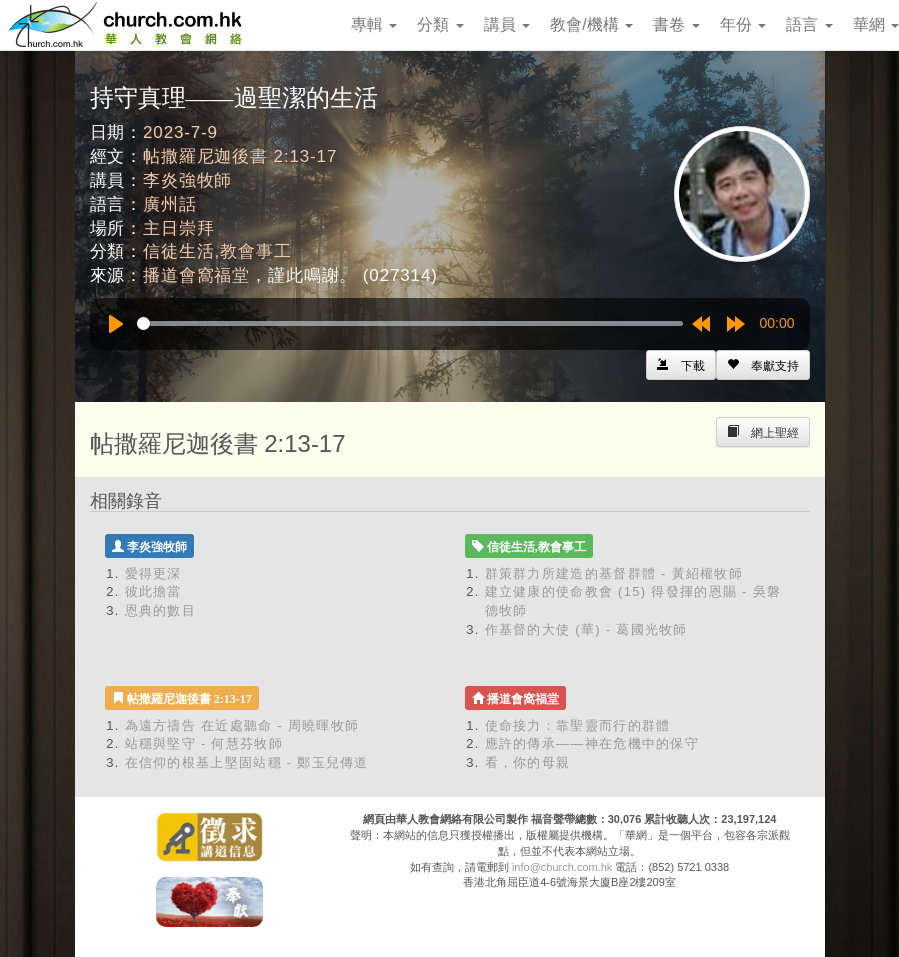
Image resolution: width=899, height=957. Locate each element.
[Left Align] (763, 365)
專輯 (374, 24)
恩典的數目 (161, 610)
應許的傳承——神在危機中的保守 (592, 743)
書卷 (676, 24)
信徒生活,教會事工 (217, 251)
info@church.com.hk (562, 867)
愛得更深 (153, 573)
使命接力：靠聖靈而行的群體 (578, 725)
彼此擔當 (153, 591)
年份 (743, 24)
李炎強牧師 (187, 180)
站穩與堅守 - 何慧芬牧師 (204, 743)
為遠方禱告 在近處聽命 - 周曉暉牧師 (242, 725)
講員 (507, 24)
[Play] (116, 324)
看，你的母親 (528, 762)
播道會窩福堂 (196, 275)
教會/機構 (591, 24)
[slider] (410, 323)
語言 (809, 24)
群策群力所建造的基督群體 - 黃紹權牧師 (614, 573)
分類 (440, 24)
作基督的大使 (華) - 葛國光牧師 (586, 629)
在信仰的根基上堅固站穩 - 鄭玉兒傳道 (247, 762)
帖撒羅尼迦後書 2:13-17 (240, 156)
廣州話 (170, 204)
